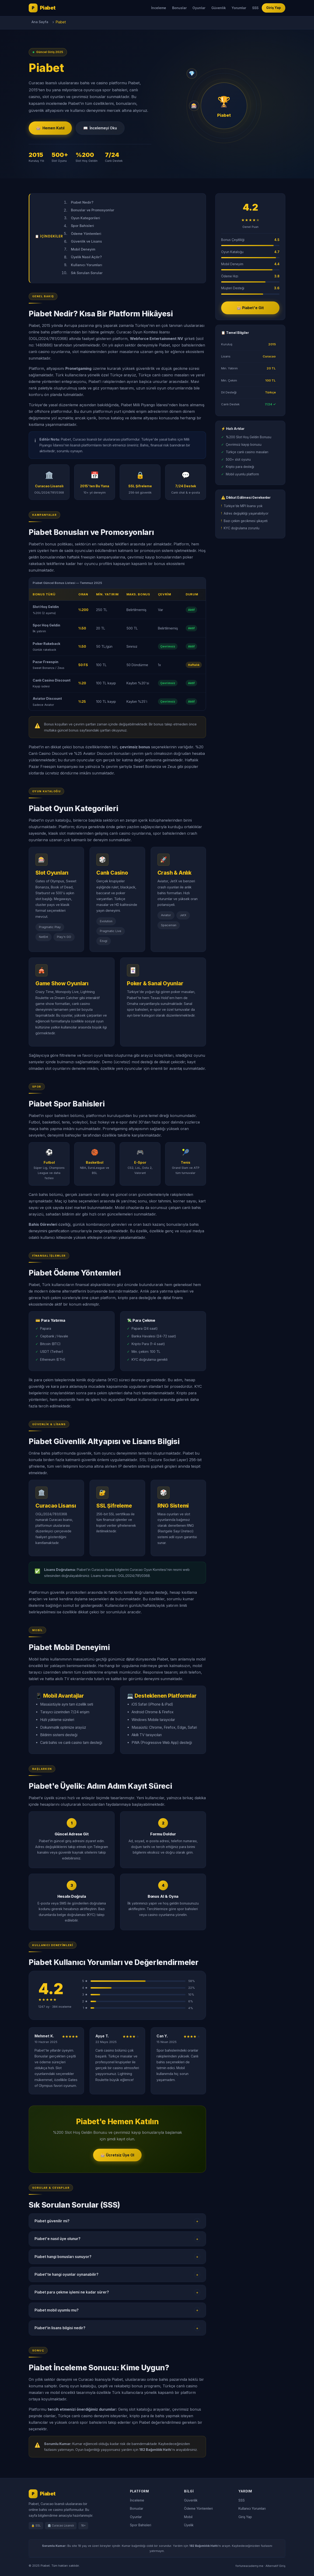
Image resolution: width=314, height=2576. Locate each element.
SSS (255, 8)
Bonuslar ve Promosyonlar (92, 210)
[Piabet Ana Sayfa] (42, 8)
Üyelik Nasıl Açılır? (86, 257)
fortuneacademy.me (249, 2566)
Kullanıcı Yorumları (86, 265)
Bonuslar (179, 8)
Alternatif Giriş (275, 2566)
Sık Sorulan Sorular (87, 273)
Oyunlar (198, 8)
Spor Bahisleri (82, 226)
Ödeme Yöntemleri (86, 234)
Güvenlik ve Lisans (86, 242)
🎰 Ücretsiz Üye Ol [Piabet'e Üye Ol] (117, 2160)
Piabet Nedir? (82, 202)
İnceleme (158, 8)
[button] (117, 2226)
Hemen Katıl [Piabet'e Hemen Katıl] (50, 128)
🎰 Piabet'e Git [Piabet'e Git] (250, 308)
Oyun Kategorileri (85, 218)
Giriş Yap (273, 8)
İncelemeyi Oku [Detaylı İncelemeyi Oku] (100, 128)
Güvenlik (218, 8)
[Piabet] (75, 2493)
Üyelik (189, 2525)
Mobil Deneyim (83, 249)
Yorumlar (239, 8)
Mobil (188, 2517)
